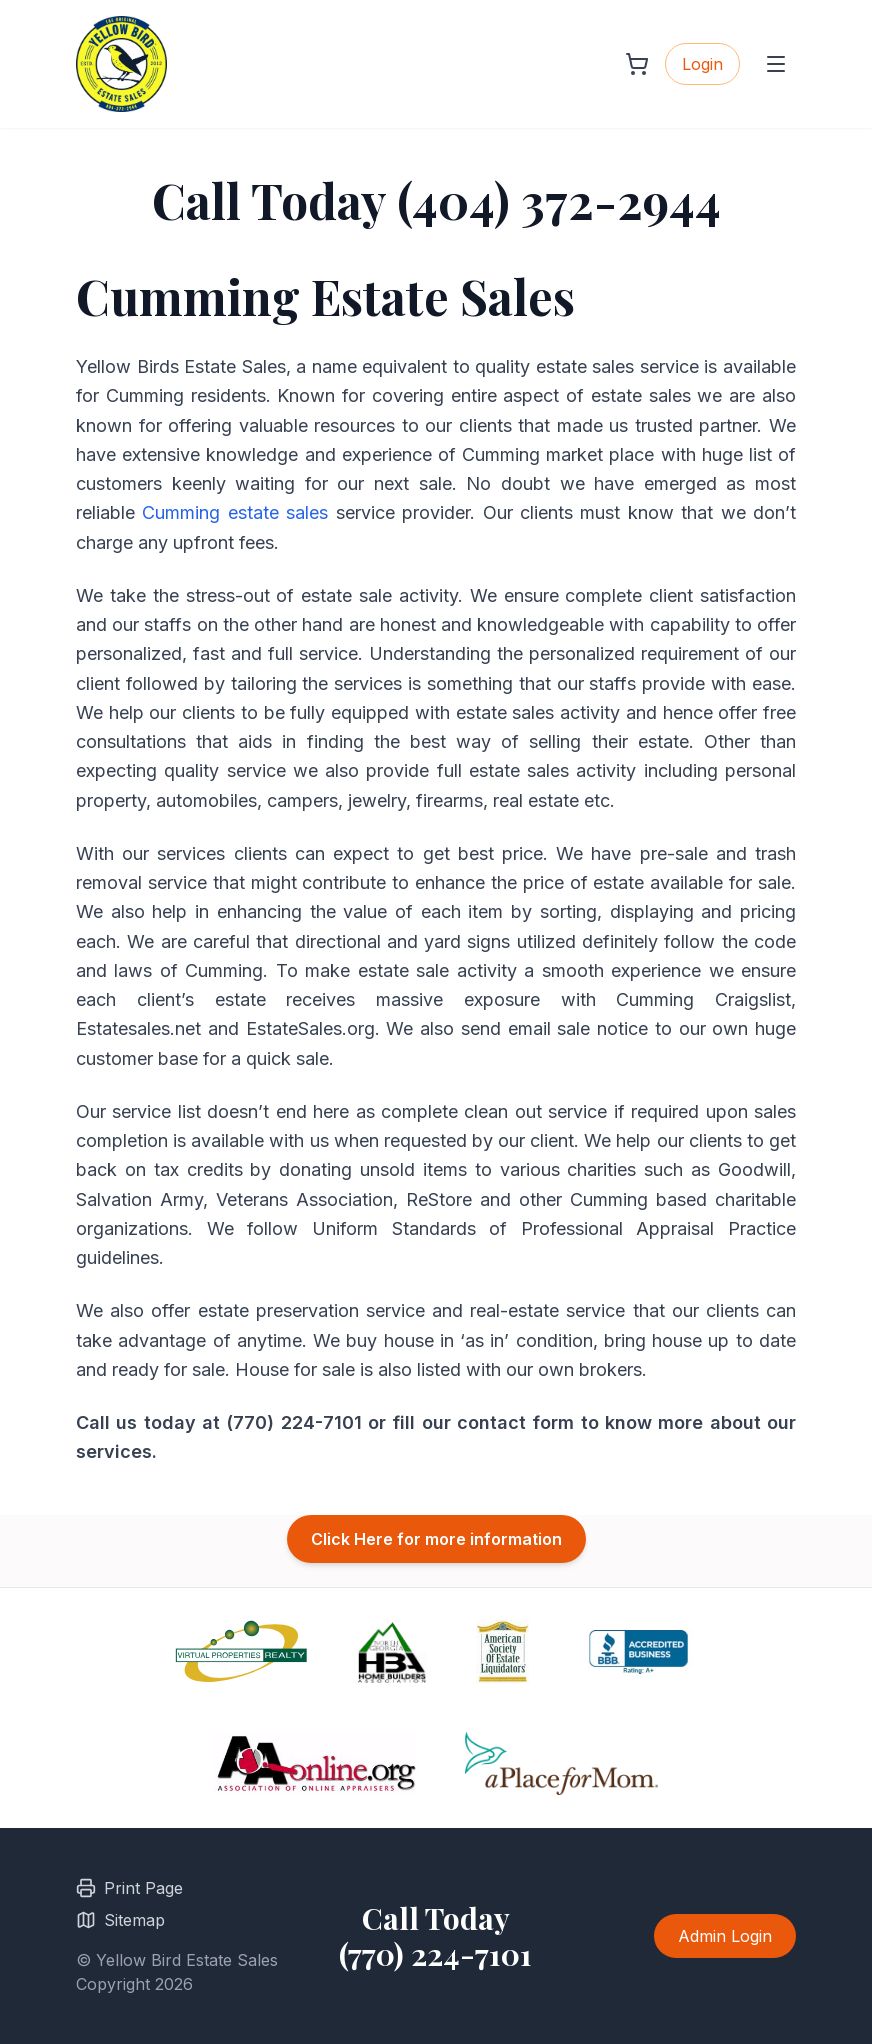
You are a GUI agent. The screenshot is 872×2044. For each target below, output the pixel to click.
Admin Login (725, 1936)
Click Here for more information (436, 1539)
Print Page (129, 1888)
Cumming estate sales (235, 512)
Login (702, 64)
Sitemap (120, 1920)
